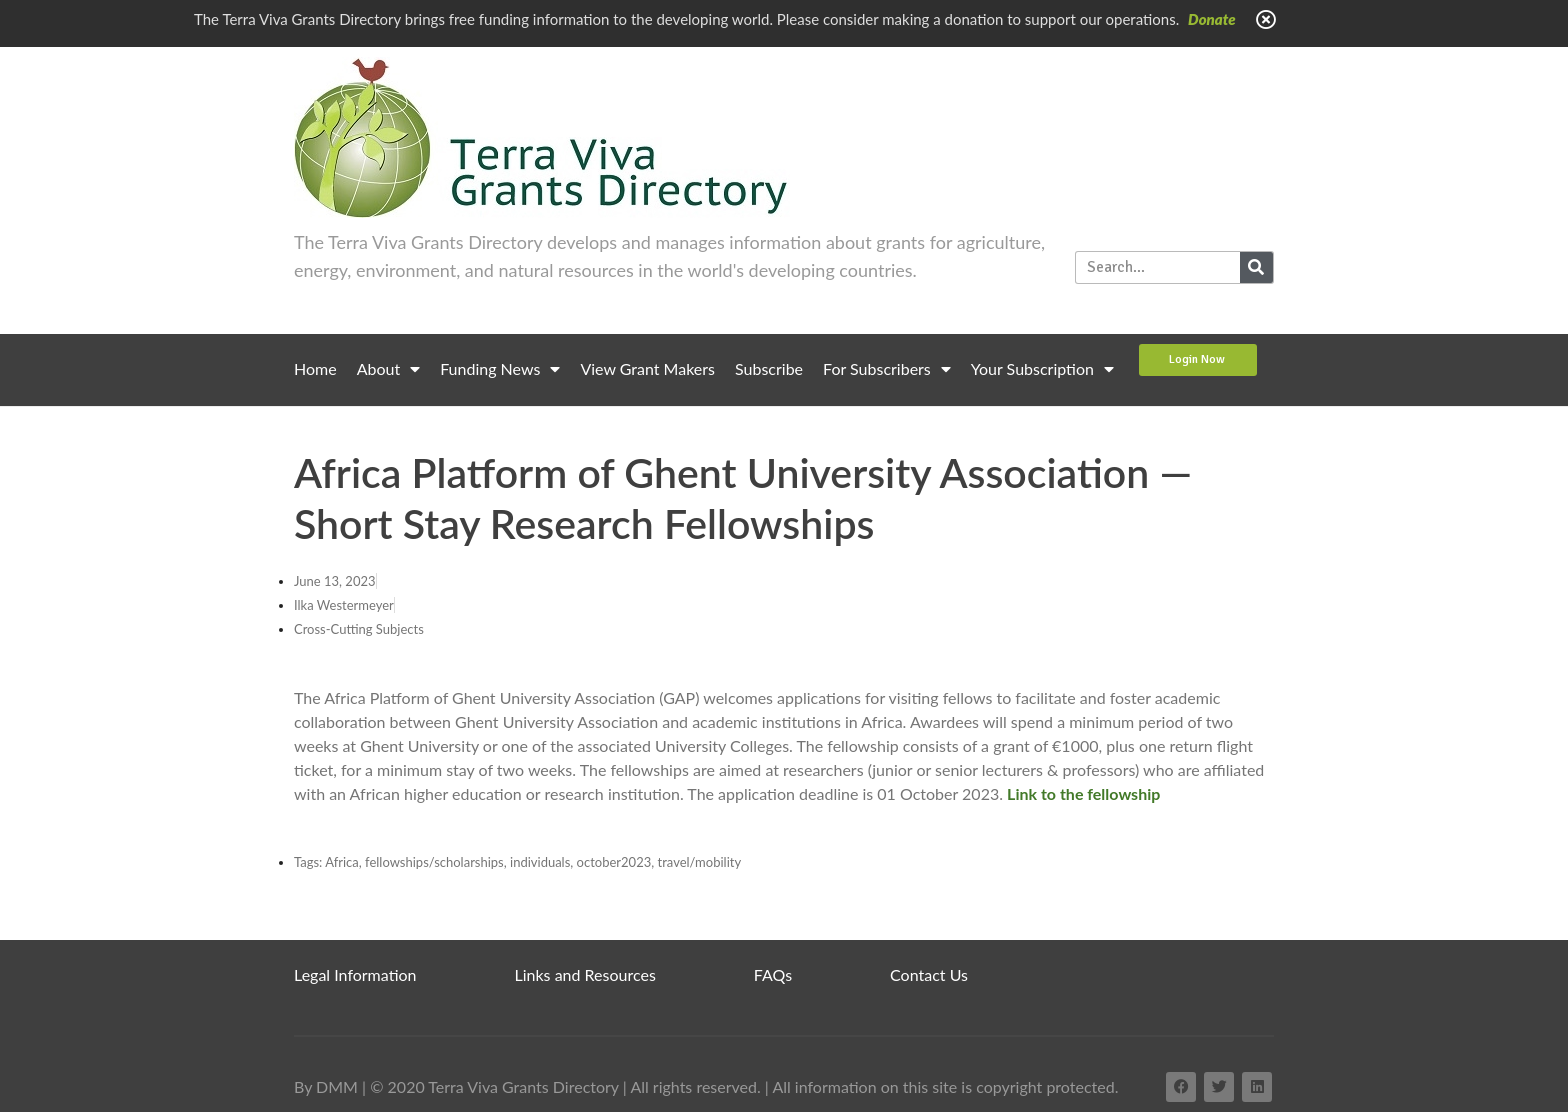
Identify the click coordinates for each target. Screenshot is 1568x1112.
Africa (342, 862)
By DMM (326, 1086)
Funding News (500, 369)
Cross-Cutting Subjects (359, 629)
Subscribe (769, 368)
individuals (540, 862)
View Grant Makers (647, 368)
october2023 (614, 862)
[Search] (1256, 267)
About (389, 369)
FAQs (773, 974)
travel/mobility (700, 862)
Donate (1212, 19)
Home (315, 368)
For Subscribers (887, 369)
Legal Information (355, 974)
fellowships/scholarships (434, 862)
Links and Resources (585, 974)
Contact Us (929, 974)
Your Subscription (1042, 369)
